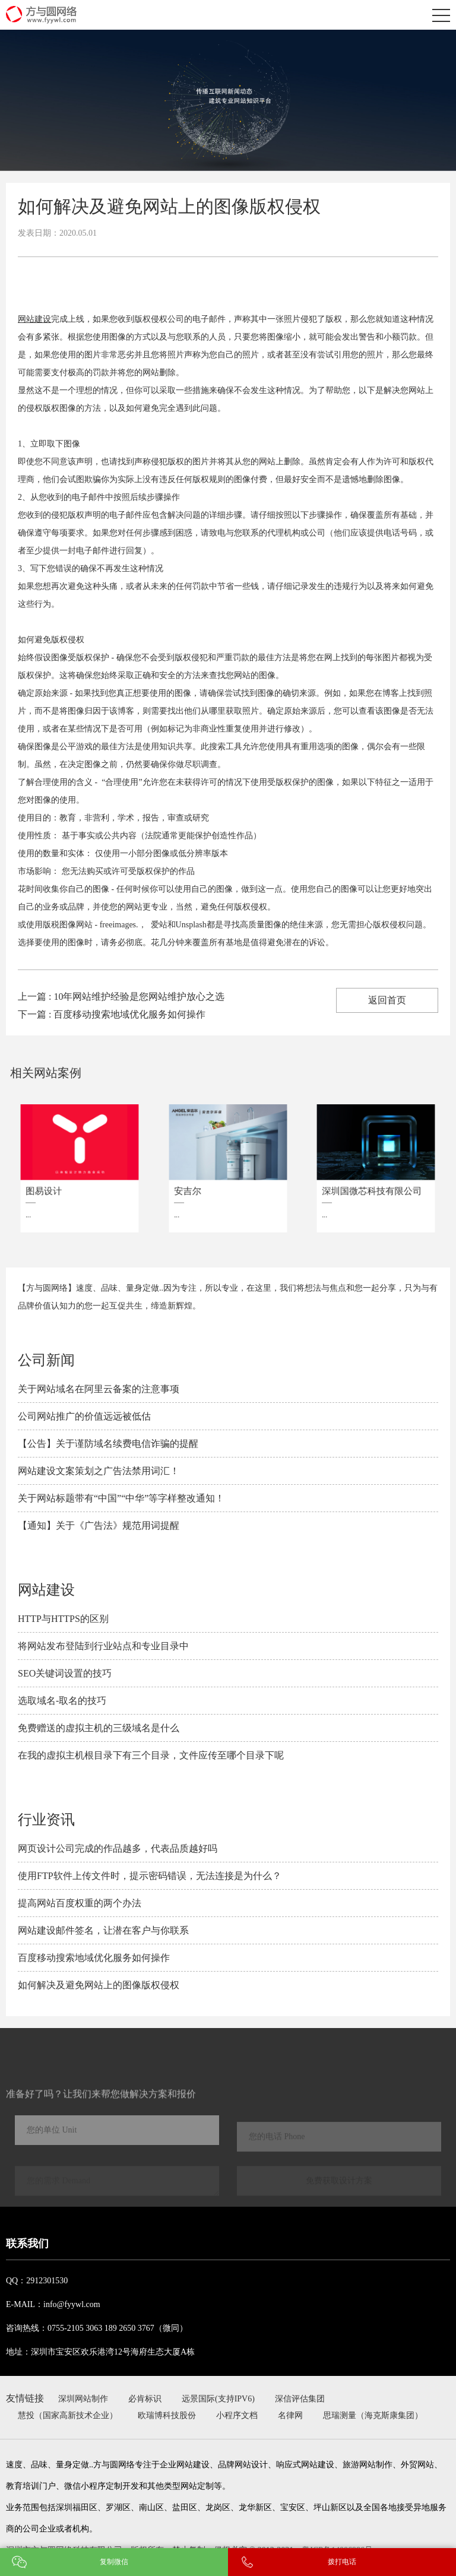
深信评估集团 (300, 2398)
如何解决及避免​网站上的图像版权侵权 (98, 1985)
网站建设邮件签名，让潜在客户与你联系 (103, 1930)
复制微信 (114, 2562)
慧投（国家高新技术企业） (68, 2415)
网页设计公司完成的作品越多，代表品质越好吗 (117, 1848)
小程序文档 (237, 2415)
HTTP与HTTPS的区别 (63, 1619)
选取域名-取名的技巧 (62, 1701)
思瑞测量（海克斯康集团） (373, 2415)
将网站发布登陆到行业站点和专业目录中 (103, 1646)
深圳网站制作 (83, 2398)
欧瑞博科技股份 (167, 2415)
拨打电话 (342, 2562)
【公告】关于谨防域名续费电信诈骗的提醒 (108, 1443)
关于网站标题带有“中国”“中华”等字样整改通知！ (121, 1498)
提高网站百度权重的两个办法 (79, 1903)
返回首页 (387, 1000)
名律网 (290, 2415)
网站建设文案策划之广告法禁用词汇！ (98, 1471)
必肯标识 (145, 2398)
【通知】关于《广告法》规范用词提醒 (98, 1525)
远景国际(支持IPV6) (218, 2398)
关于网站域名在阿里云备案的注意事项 (98, 1389)
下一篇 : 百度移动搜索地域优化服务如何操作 (111, 1014)
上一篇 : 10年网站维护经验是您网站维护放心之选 (121, 996)
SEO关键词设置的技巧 (65, 1673)
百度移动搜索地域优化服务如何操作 (94, 1958)
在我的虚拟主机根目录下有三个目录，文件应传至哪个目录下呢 (151, 1755)
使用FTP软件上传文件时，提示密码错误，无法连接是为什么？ (149, 1876)
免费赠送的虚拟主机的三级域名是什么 (98, 1728)
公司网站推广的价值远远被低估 (84, 1416)
